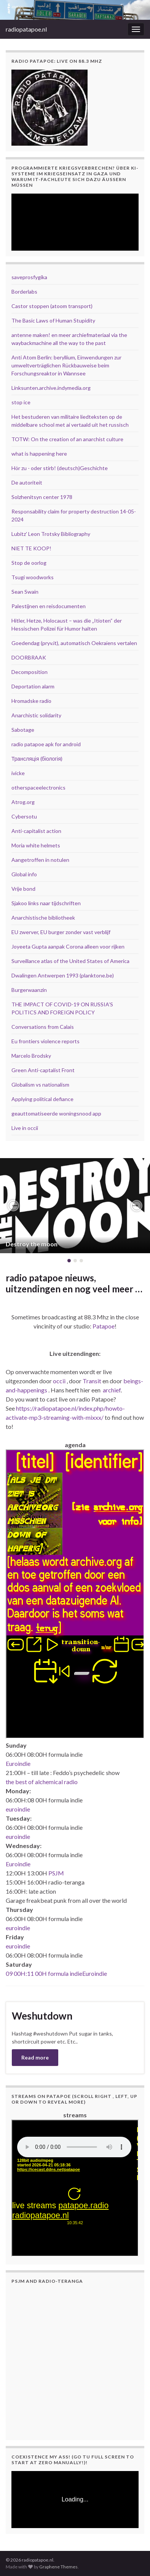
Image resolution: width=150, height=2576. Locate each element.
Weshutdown (42, 2016)
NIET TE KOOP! (31, 548)
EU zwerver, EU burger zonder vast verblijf (60, 932)
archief (112, 1390)
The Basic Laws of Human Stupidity (53, 320)
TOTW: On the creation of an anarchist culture (67, 439)
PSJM (56, 1873)
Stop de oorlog (28, 562)
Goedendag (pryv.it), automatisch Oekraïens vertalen (74, 643)
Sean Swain (24, 591)
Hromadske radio (31, 701)
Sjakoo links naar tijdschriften (46, 903)
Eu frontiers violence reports (45, 1041)
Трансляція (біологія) (36, 758)
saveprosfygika (29, 277)
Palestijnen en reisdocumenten (48, 606)
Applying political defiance (42, 1099)
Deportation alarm (32, 686)
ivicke (18, 773)
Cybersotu (24, 816)
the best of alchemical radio (42, 1781)
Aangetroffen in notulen (40, 860)
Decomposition (29, 672)
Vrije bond (23, 888)
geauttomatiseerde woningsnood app (56, 1113)
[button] (13, 1205)
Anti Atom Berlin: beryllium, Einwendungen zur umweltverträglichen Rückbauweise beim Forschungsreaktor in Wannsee (66, 365)
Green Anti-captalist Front (43, 1070)
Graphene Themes (58, 2567)
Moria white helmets (35, 845)
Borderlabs (24, 291)
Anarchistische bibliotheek (43, 917)
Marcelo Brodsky (31, 1055)
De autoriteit (26, 482)
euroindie (18, 1809)
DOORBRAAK (28, 657)
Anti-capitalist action (36, 831)
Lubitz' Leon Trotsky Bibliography (50, 534)
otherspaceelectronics (38, 787)
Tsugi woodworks (32, 577)
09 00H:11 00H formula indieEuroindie (56, 1973)
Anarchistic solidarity (36, 715)
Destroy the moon (31, 1243)
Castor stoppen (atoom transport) (52, 306)
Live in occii (24, 1128)
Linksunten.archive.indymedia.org (51, 388)
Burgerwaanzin (29, 990)
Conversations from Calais (42, 1026)
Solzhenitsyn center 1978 (41, 497)
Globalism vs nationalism (40, 1084)
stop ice (20, 402)
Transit (92, 1380)
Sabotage (22, 729)
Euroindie (18, 1763)
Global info (24, 874)
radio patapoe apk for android (46, 744)
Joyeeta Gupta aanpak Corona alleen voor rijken (67, 946)
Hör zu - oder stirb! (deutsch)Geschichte (59, 468)
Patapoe (104, 1326)
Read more (35, 2057)
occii (59, 1380)
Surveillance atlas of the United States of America (70, 961)
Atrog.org (23, 802)
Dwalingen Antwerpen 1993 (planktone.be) (62, 975)
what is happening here (39, 453)
